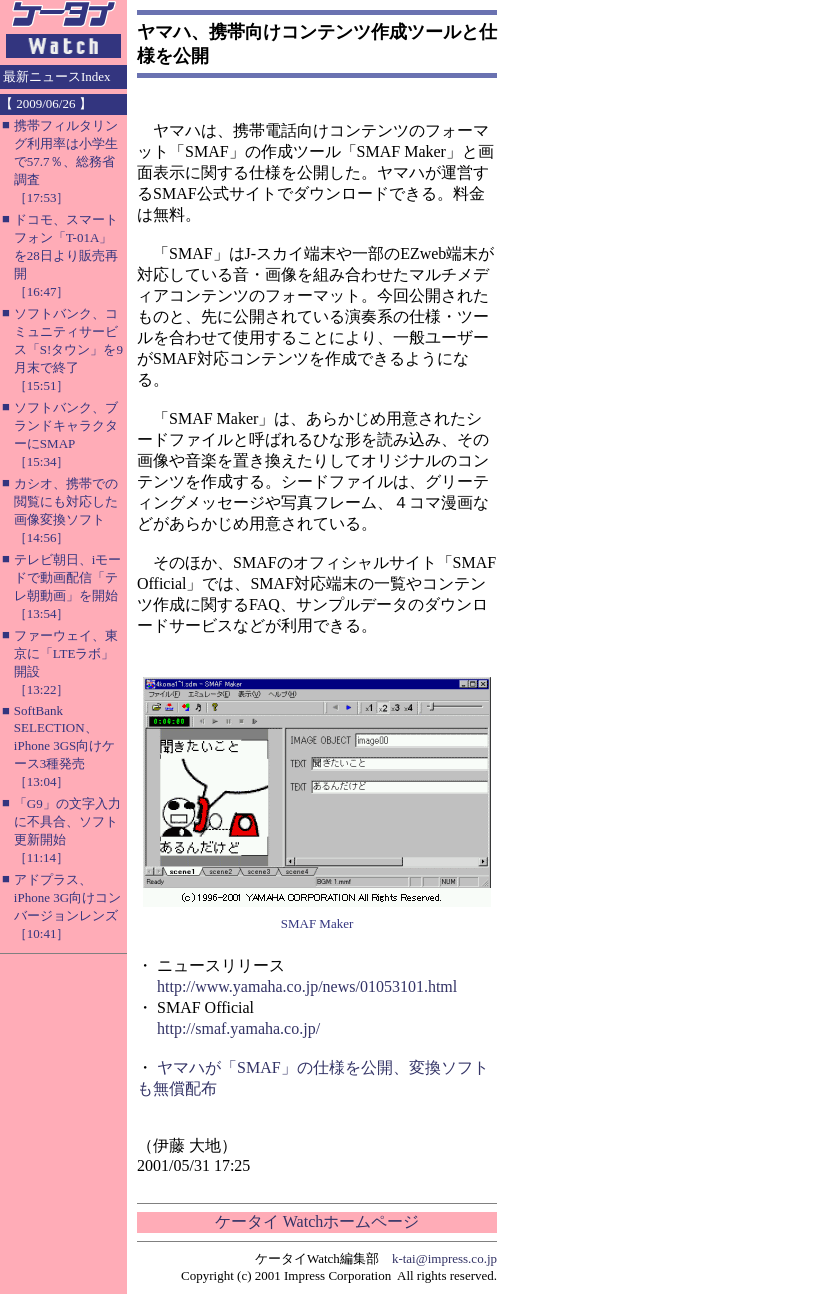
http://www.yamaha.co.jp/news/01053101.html (307, 986)
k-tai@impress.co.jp (444, 1258)
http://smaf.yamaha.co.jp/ (238, 1028)
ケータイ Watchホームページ (317, 1221)
